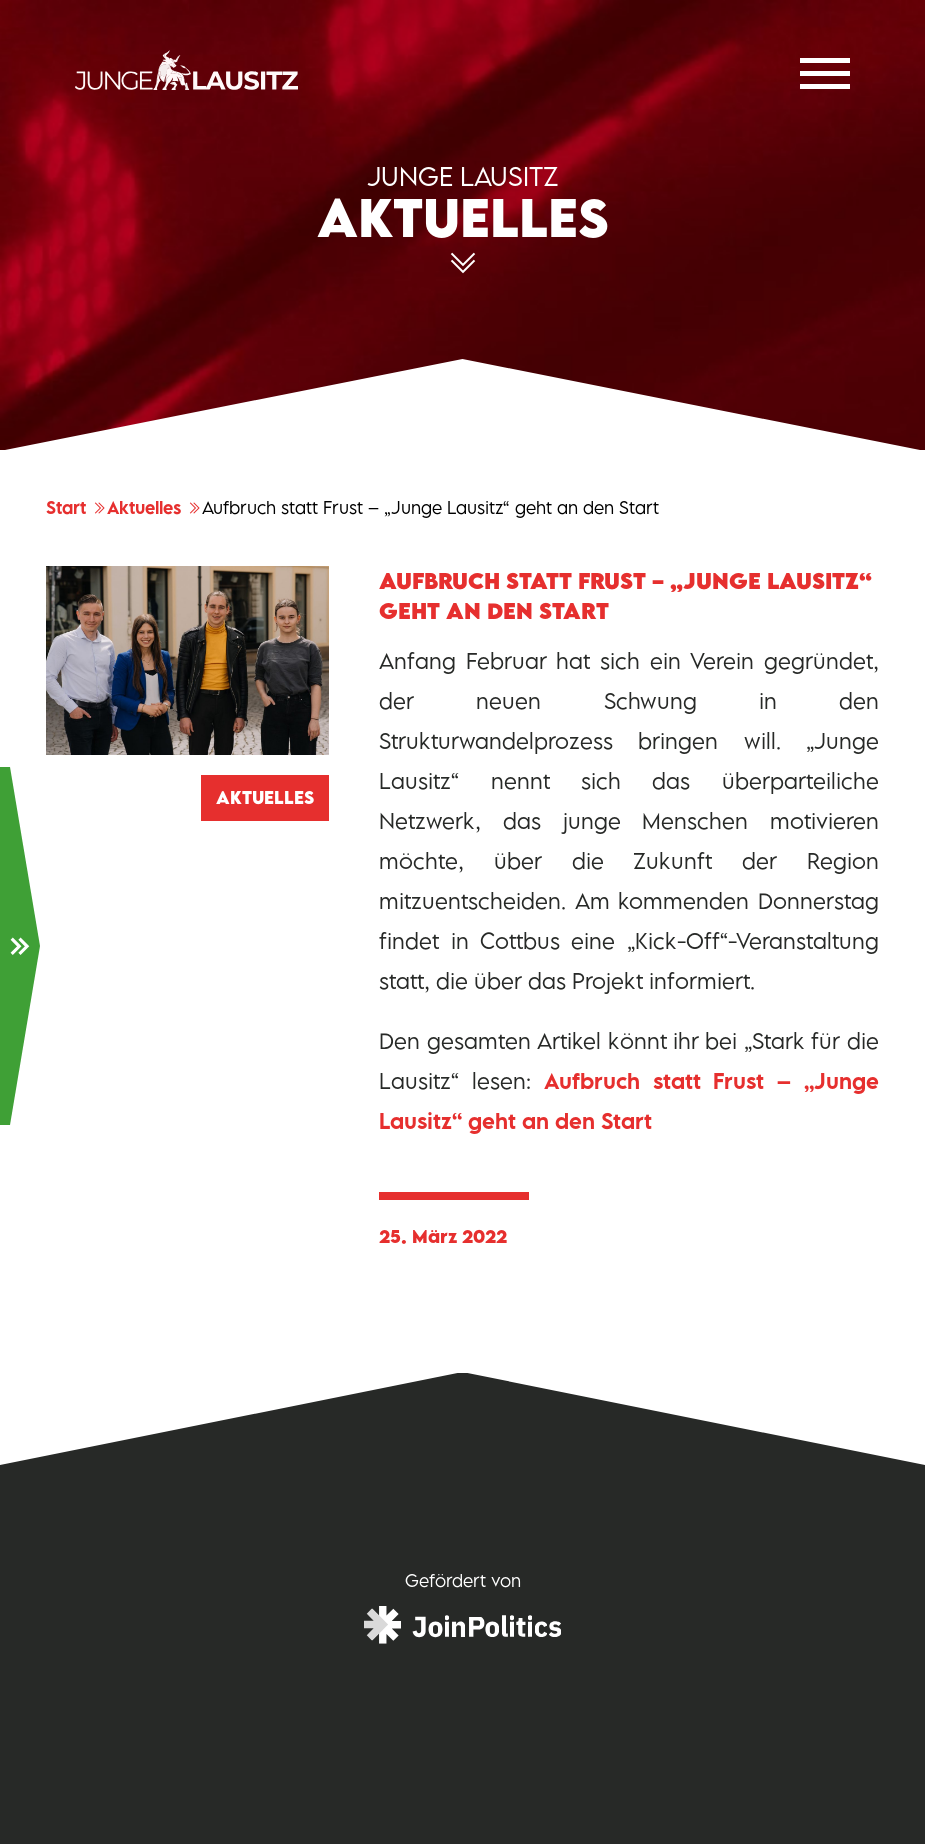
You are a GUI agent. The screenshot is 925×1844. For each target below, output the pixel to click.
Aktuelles (154, 508)
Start (76, 508)
